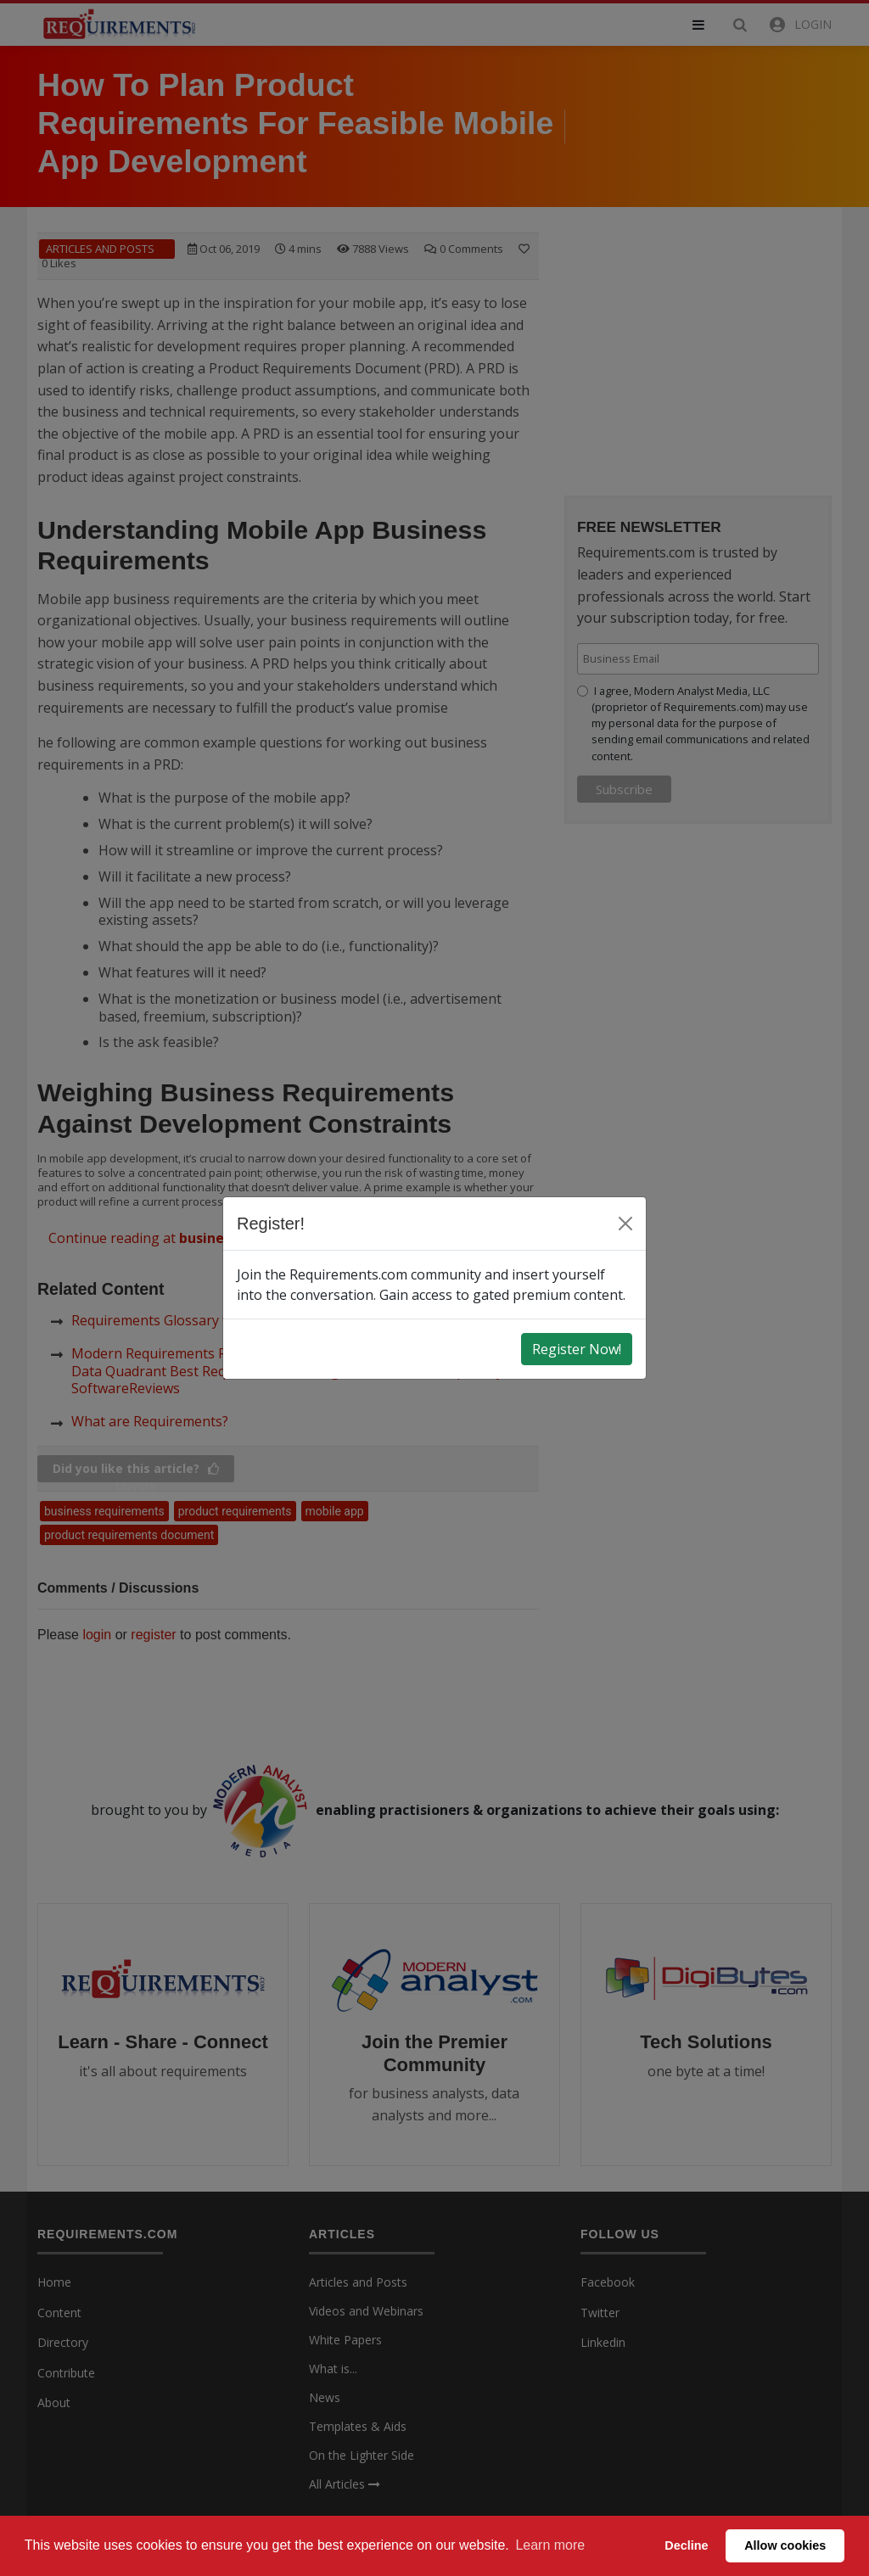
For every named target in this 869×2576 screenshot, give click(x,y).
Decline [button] (686, 2545)
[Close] (625, 1223)
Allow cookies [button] (785, 2545)
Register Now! (576, 1349)
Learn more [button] (550, 2545)
